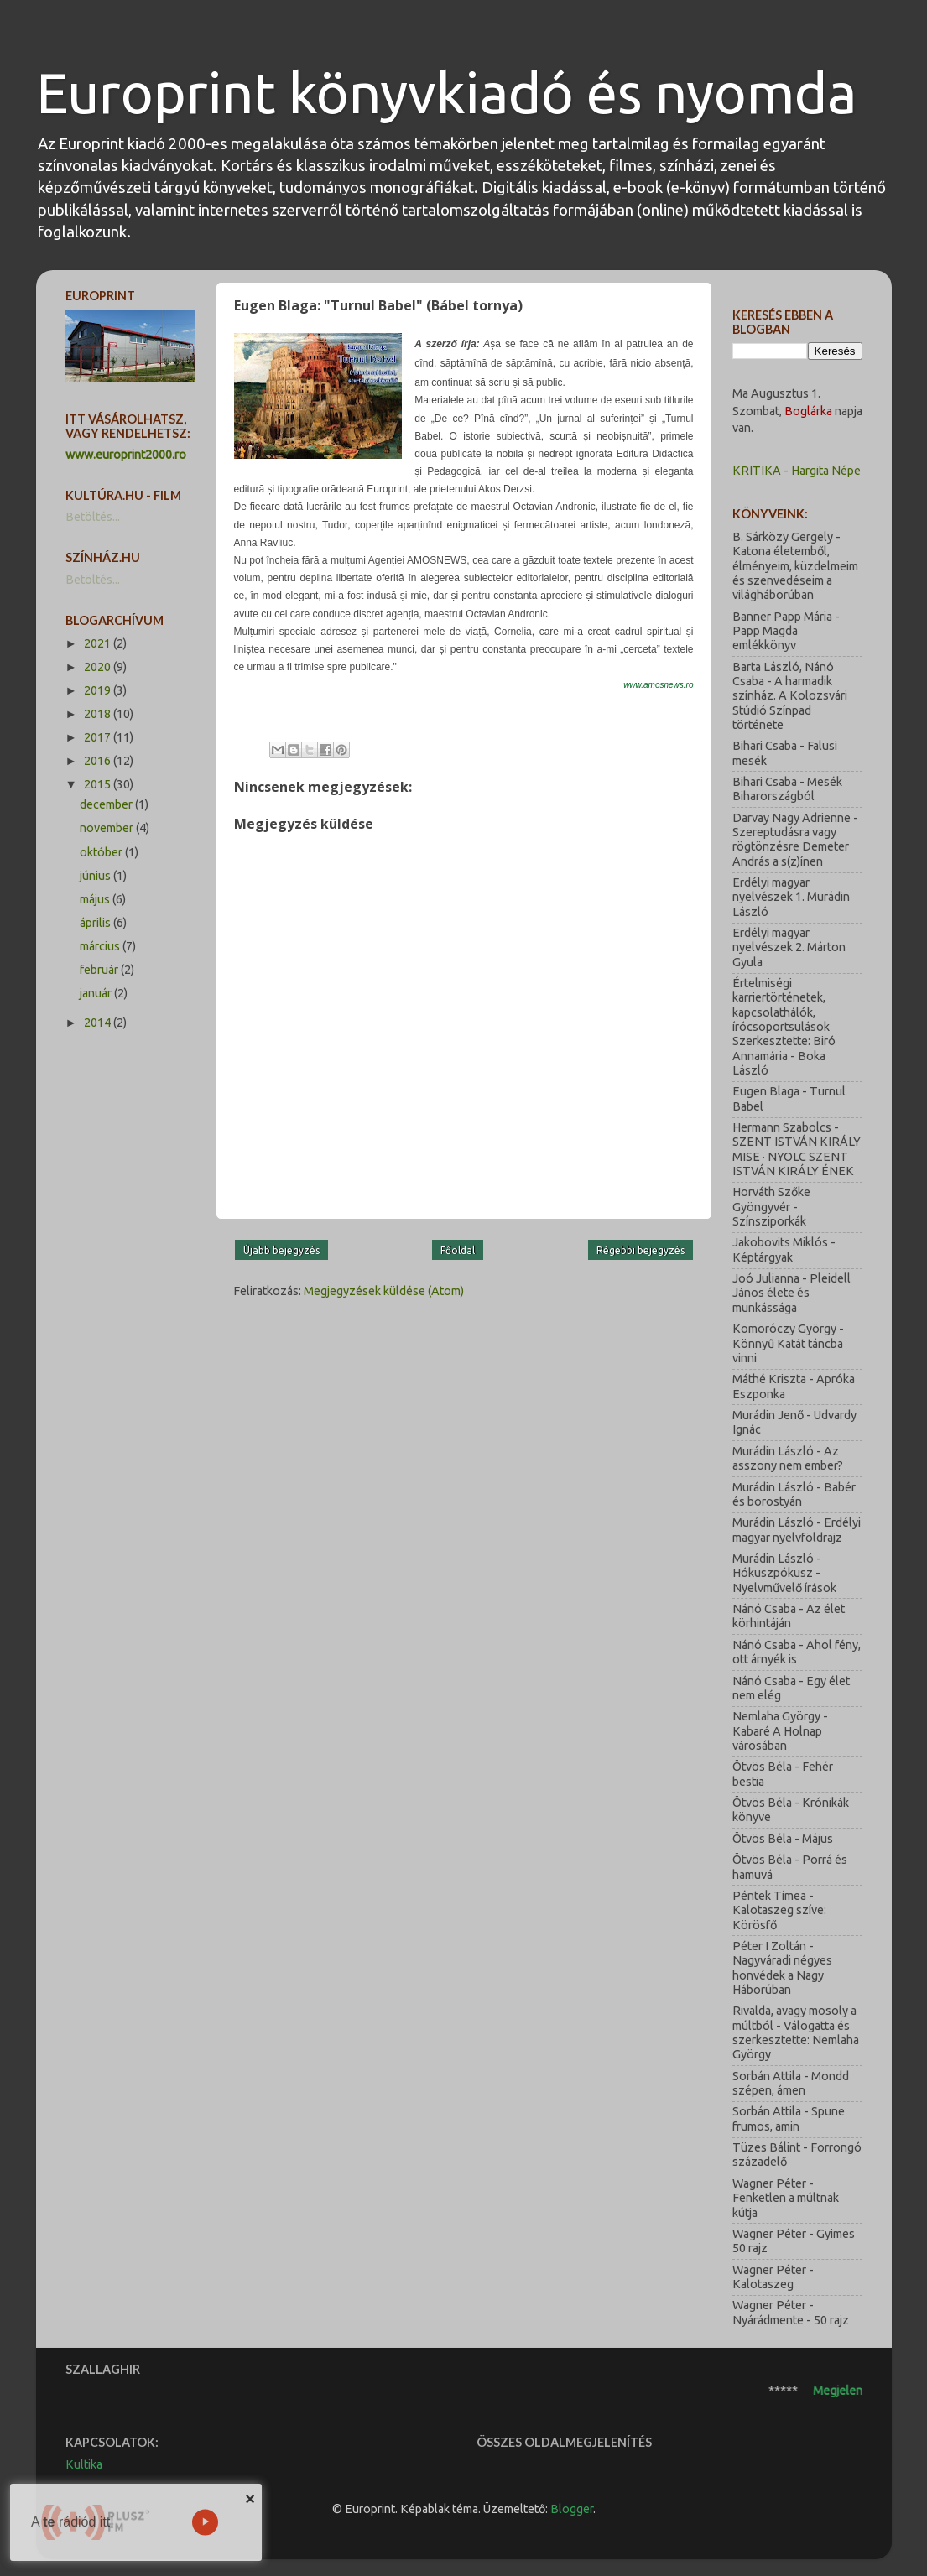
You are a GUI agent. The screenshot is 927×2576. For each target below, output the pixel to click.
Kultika (83, 2464)
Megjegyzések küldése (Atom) (384, 1291)
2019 (98, 690)
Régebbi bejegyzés (640, 1250)
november (108, 828)
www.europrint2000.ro (125, 454)
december (107, 804)
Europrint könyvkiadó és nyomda (446, 92)
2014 (98, 1022)
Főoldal (457, 1250)
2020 (98, 667)
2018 (98, 714)
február (100, 969)
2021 (98, 643)
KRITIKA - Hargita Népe (796, 470)
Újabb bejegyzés (281, 1250)
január (97, 993)
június (96, 875)
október (102, 852)
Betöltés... (92, 516)
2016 (98, 761)
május (96, 899)
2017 (98, 737)
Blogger (571, 2509)
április (96, 922)
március (101, 946)
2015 (98, 784)
